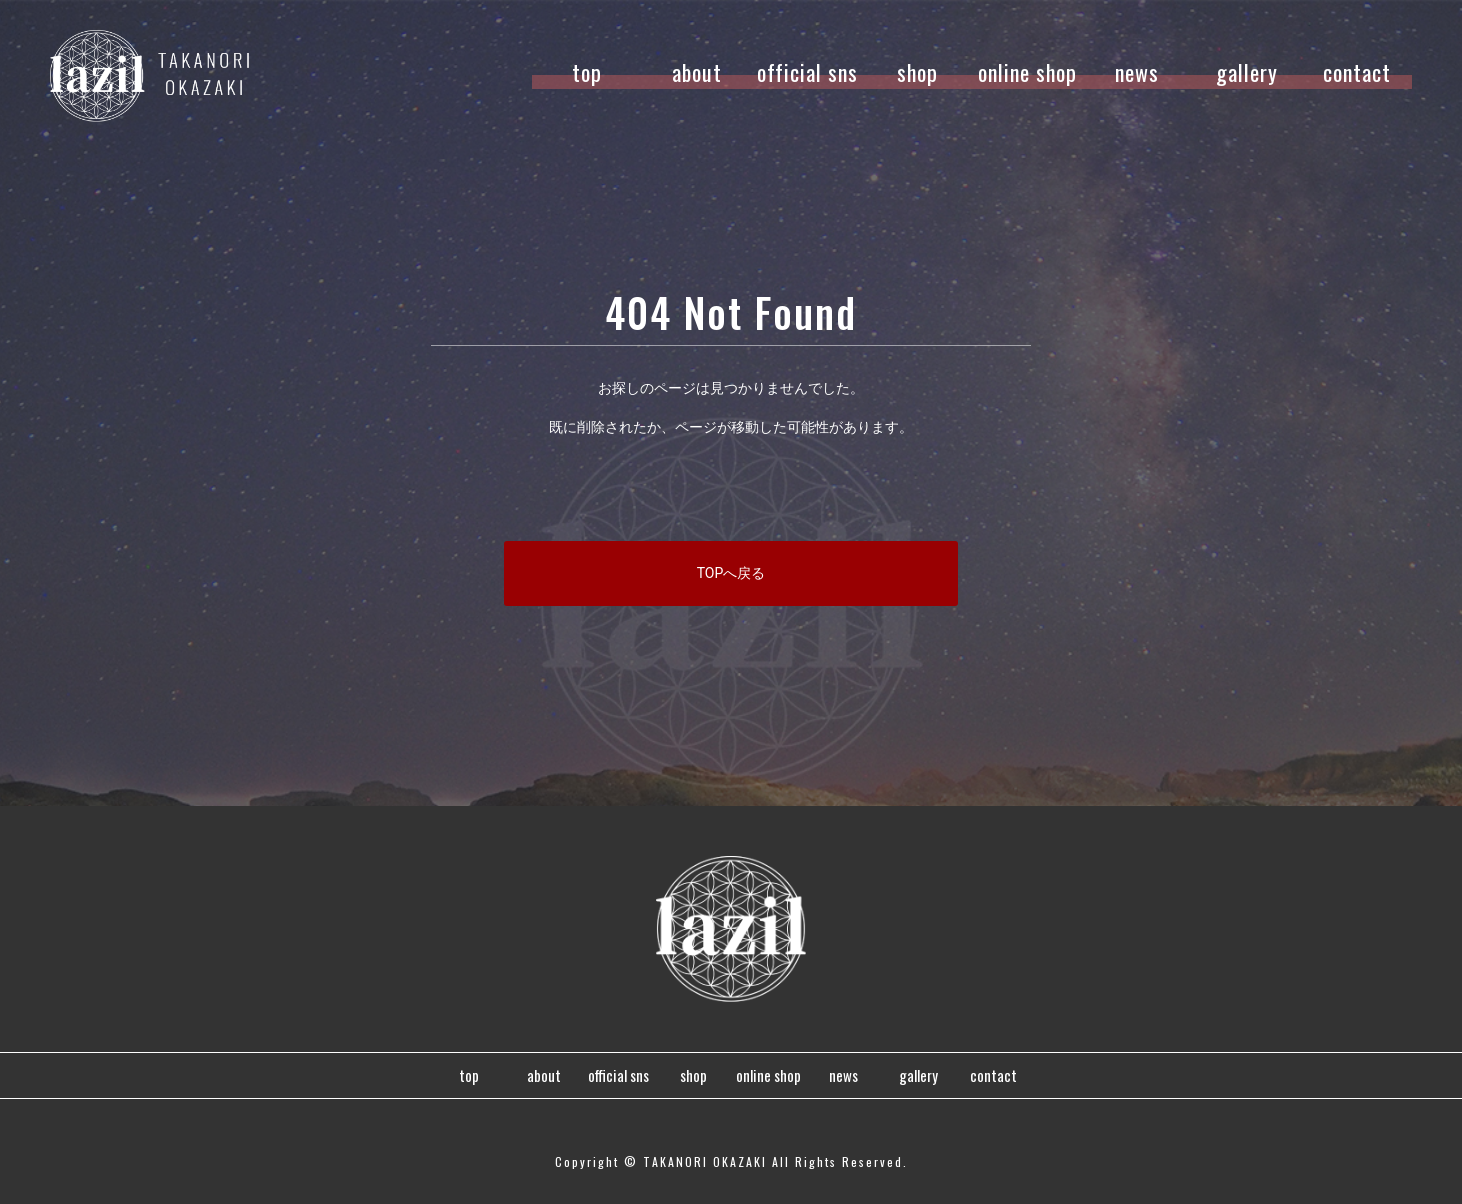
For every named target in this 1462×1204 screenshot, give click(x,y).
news (1137, 72)
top (587, 72)
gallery (1247, 72)
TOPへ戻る (731, 573)
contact (1357, 72)
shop (917, 72)
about (697, 72)
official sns (807, 72)
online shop (1027, 72)
